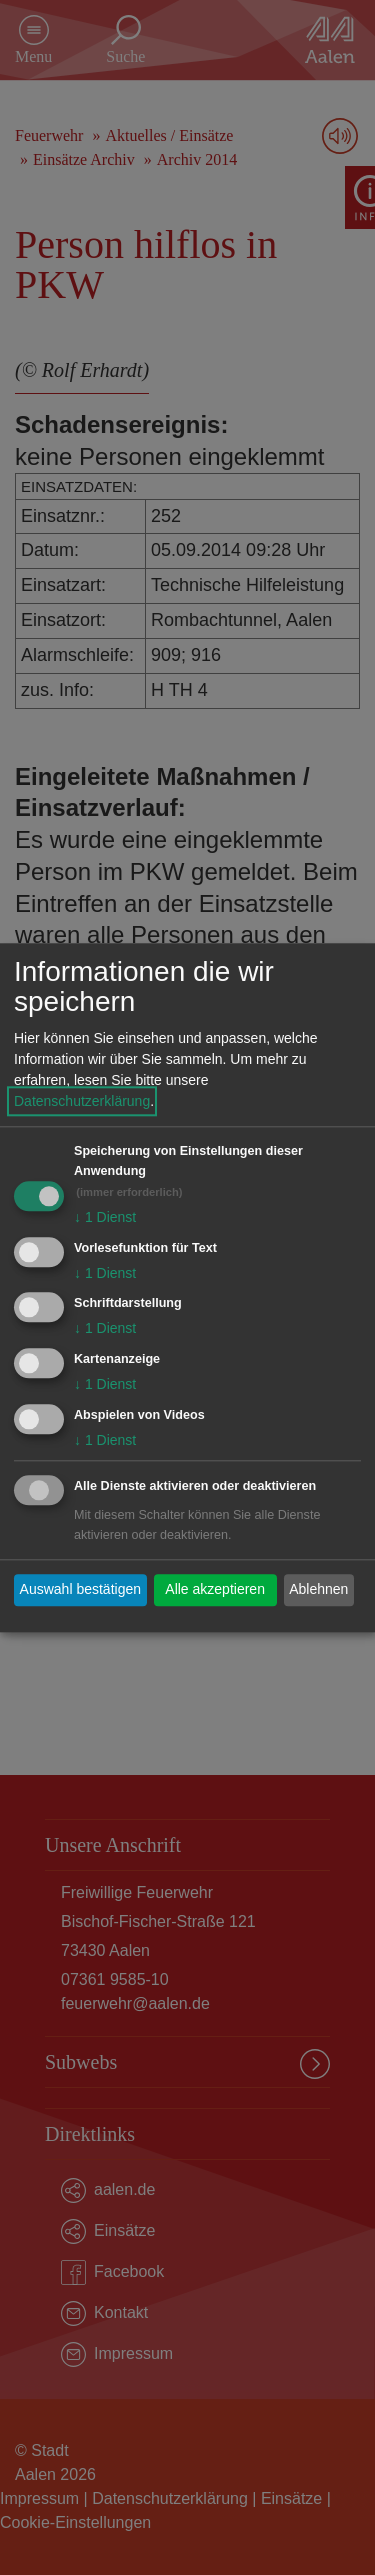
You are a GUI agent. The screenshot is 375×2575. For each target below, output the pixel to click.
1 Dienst (105, 1217)
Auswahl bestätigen (80, 1590)
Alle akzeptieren (215, 1590)
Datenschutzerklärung (82, 1101)
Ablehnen (318, 1590)
